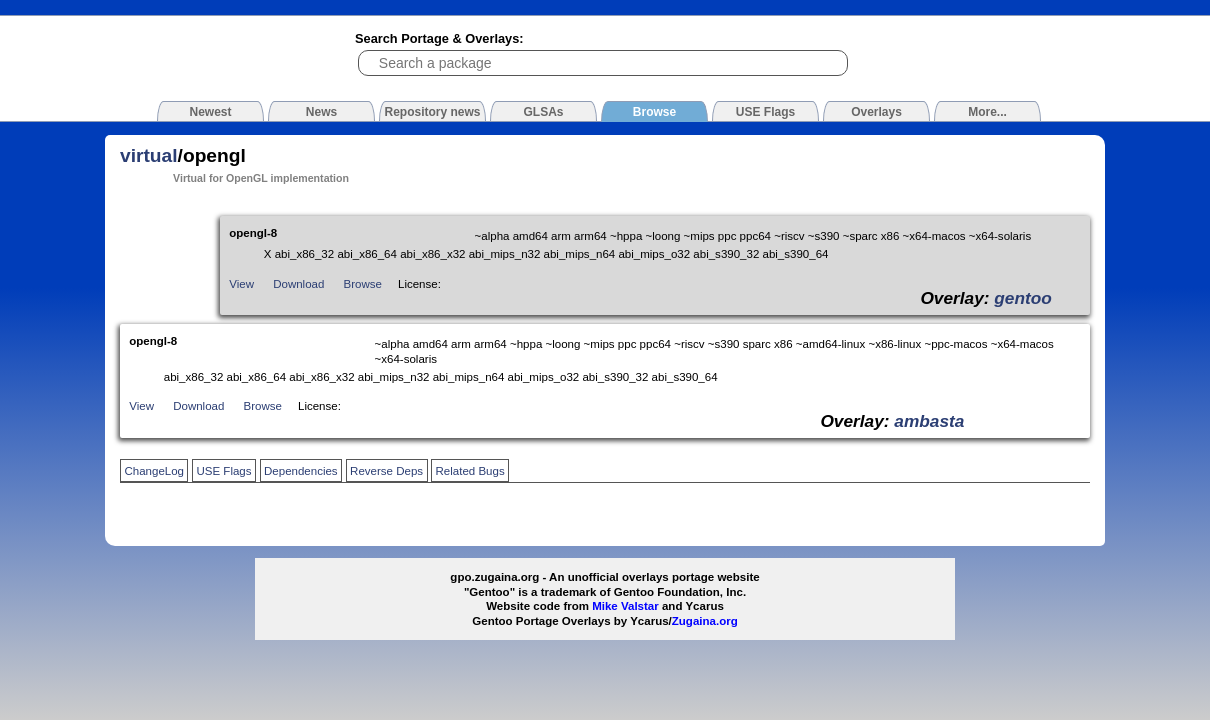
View (241, 284)
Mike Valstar (625, 606)
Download (298, 284)
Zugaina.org (705, 621)
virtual (149, 155)
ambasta (929, 421)
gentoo (1023, 298)
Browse (363, 284)
